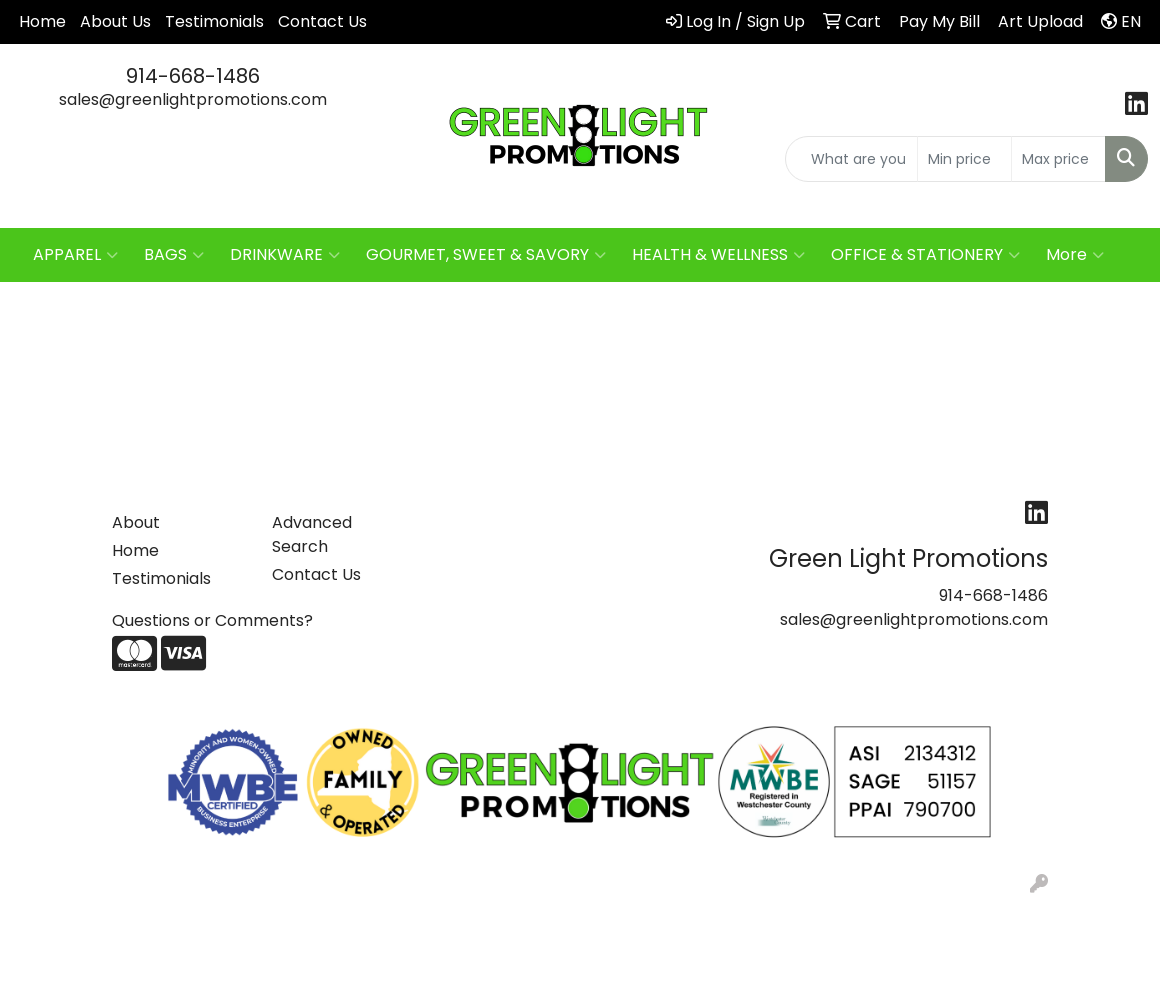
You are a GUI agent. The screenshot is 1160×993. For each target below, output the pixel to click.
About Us (115, 21)
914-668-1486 (193, 76)
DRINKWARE (285, 255)
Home (42, 21)
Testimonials (214, 21)
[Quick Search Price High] (1058, 159)
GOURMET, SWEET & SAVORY (486, 255)
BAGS (174, 255)
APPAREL (75, 255)
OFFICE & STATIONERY (925, 255)
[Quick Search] (851, 159)
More (1075, 255)
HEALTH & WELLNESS (718, 255)
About (136, 522)
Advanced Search (312, 534)
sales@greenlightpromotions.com (193, 99)
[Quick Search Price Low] (964, 159)
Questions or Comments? (212, 620)
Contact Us (322, 21)
